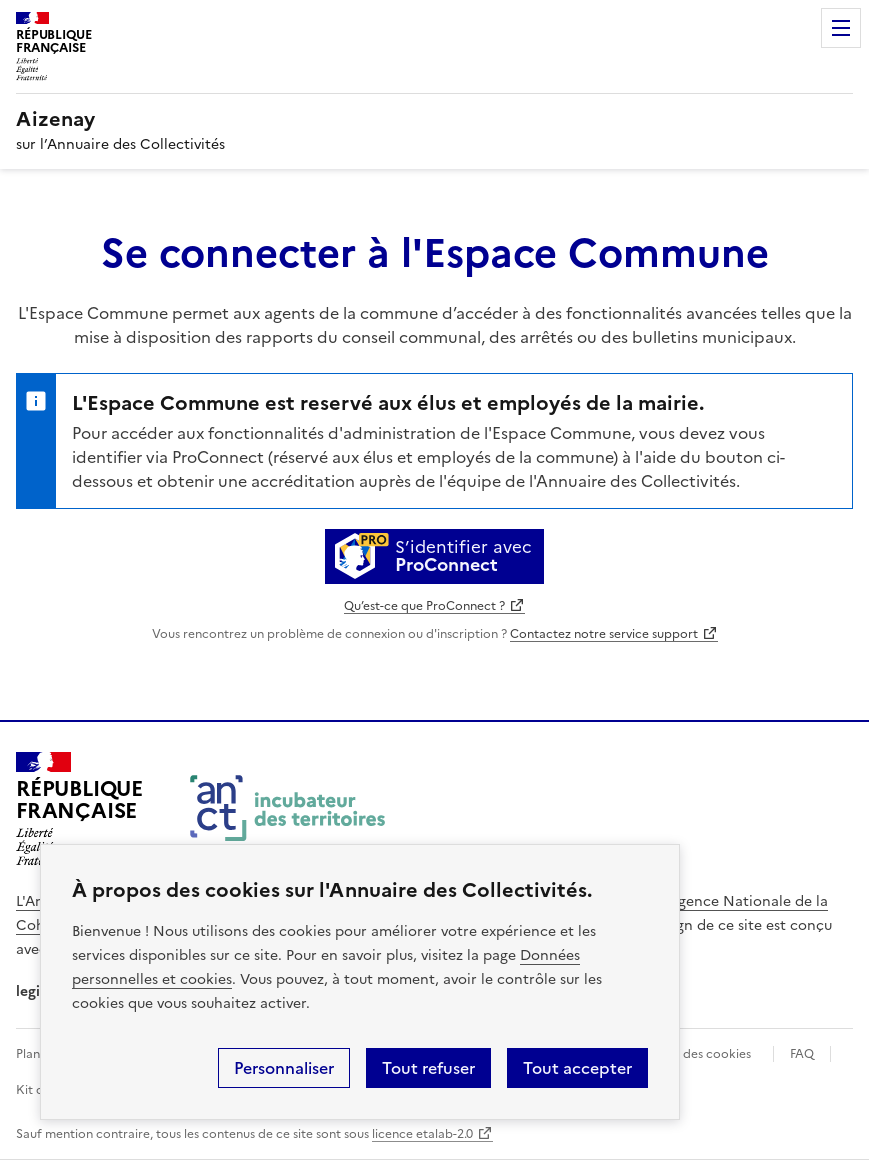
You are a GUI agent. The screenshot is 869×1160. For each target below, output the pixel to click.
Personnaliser (284, 1068)
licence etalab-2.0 (422, 1134)
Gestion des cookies (693, 1054)
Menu (841, 28)
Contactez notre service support (604, 634)
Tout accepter (577, 1068)
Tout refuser (428, 1068)
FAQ (802, 1054)
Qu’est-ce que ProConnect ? (424, 606)
